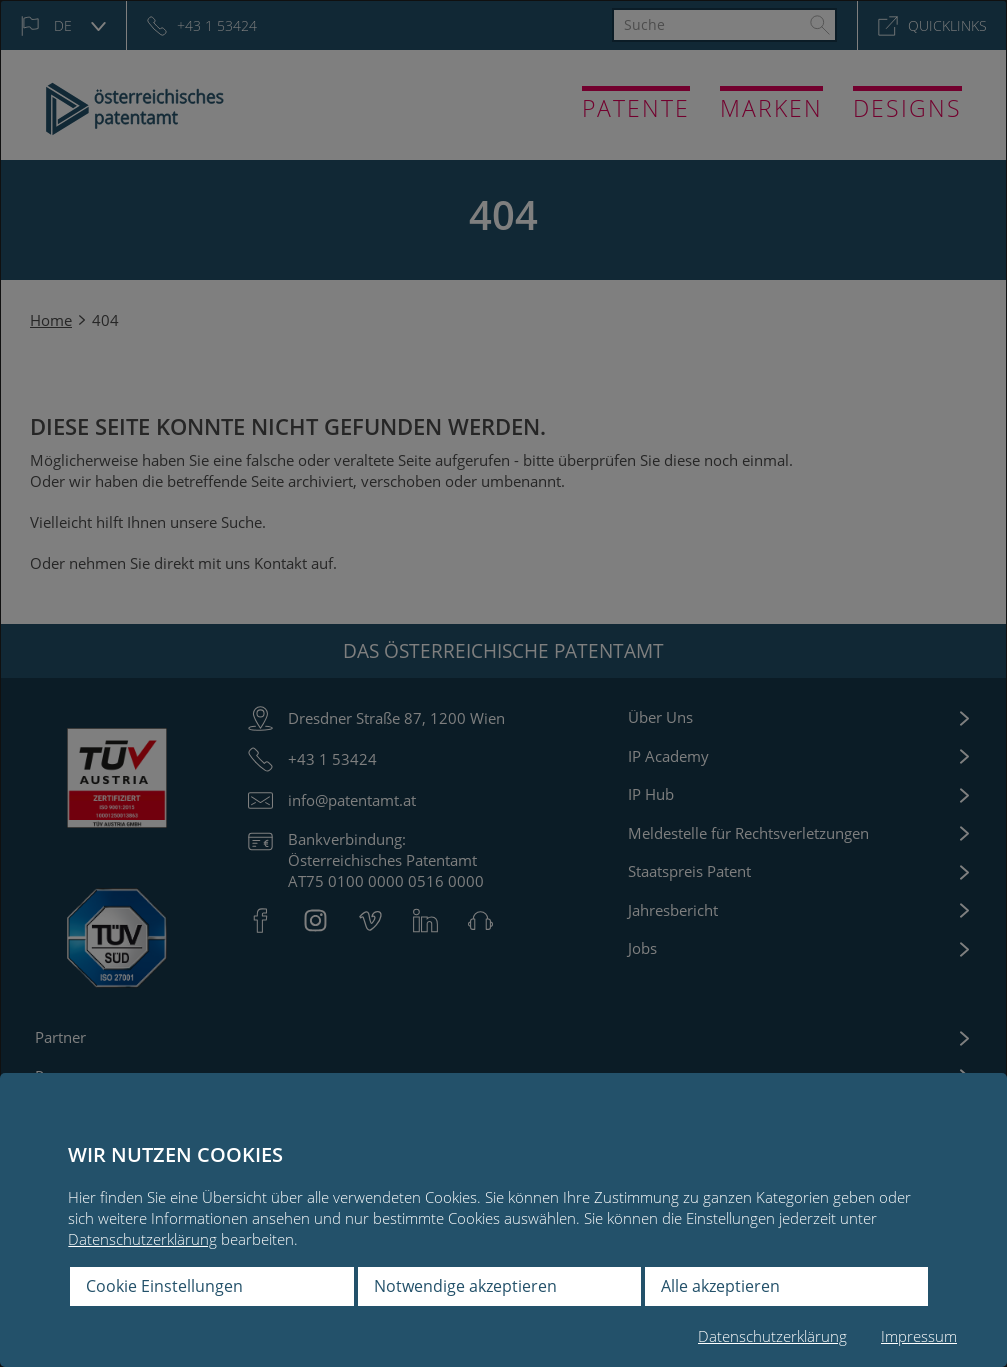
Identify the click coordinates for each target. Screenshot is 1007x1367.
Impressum (919, 1336)
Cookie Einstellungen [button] (164, 1286)
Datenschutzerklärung (142, 1239)
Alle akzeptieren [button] (720, 1286)
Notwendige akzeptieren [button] (465, 1286)
